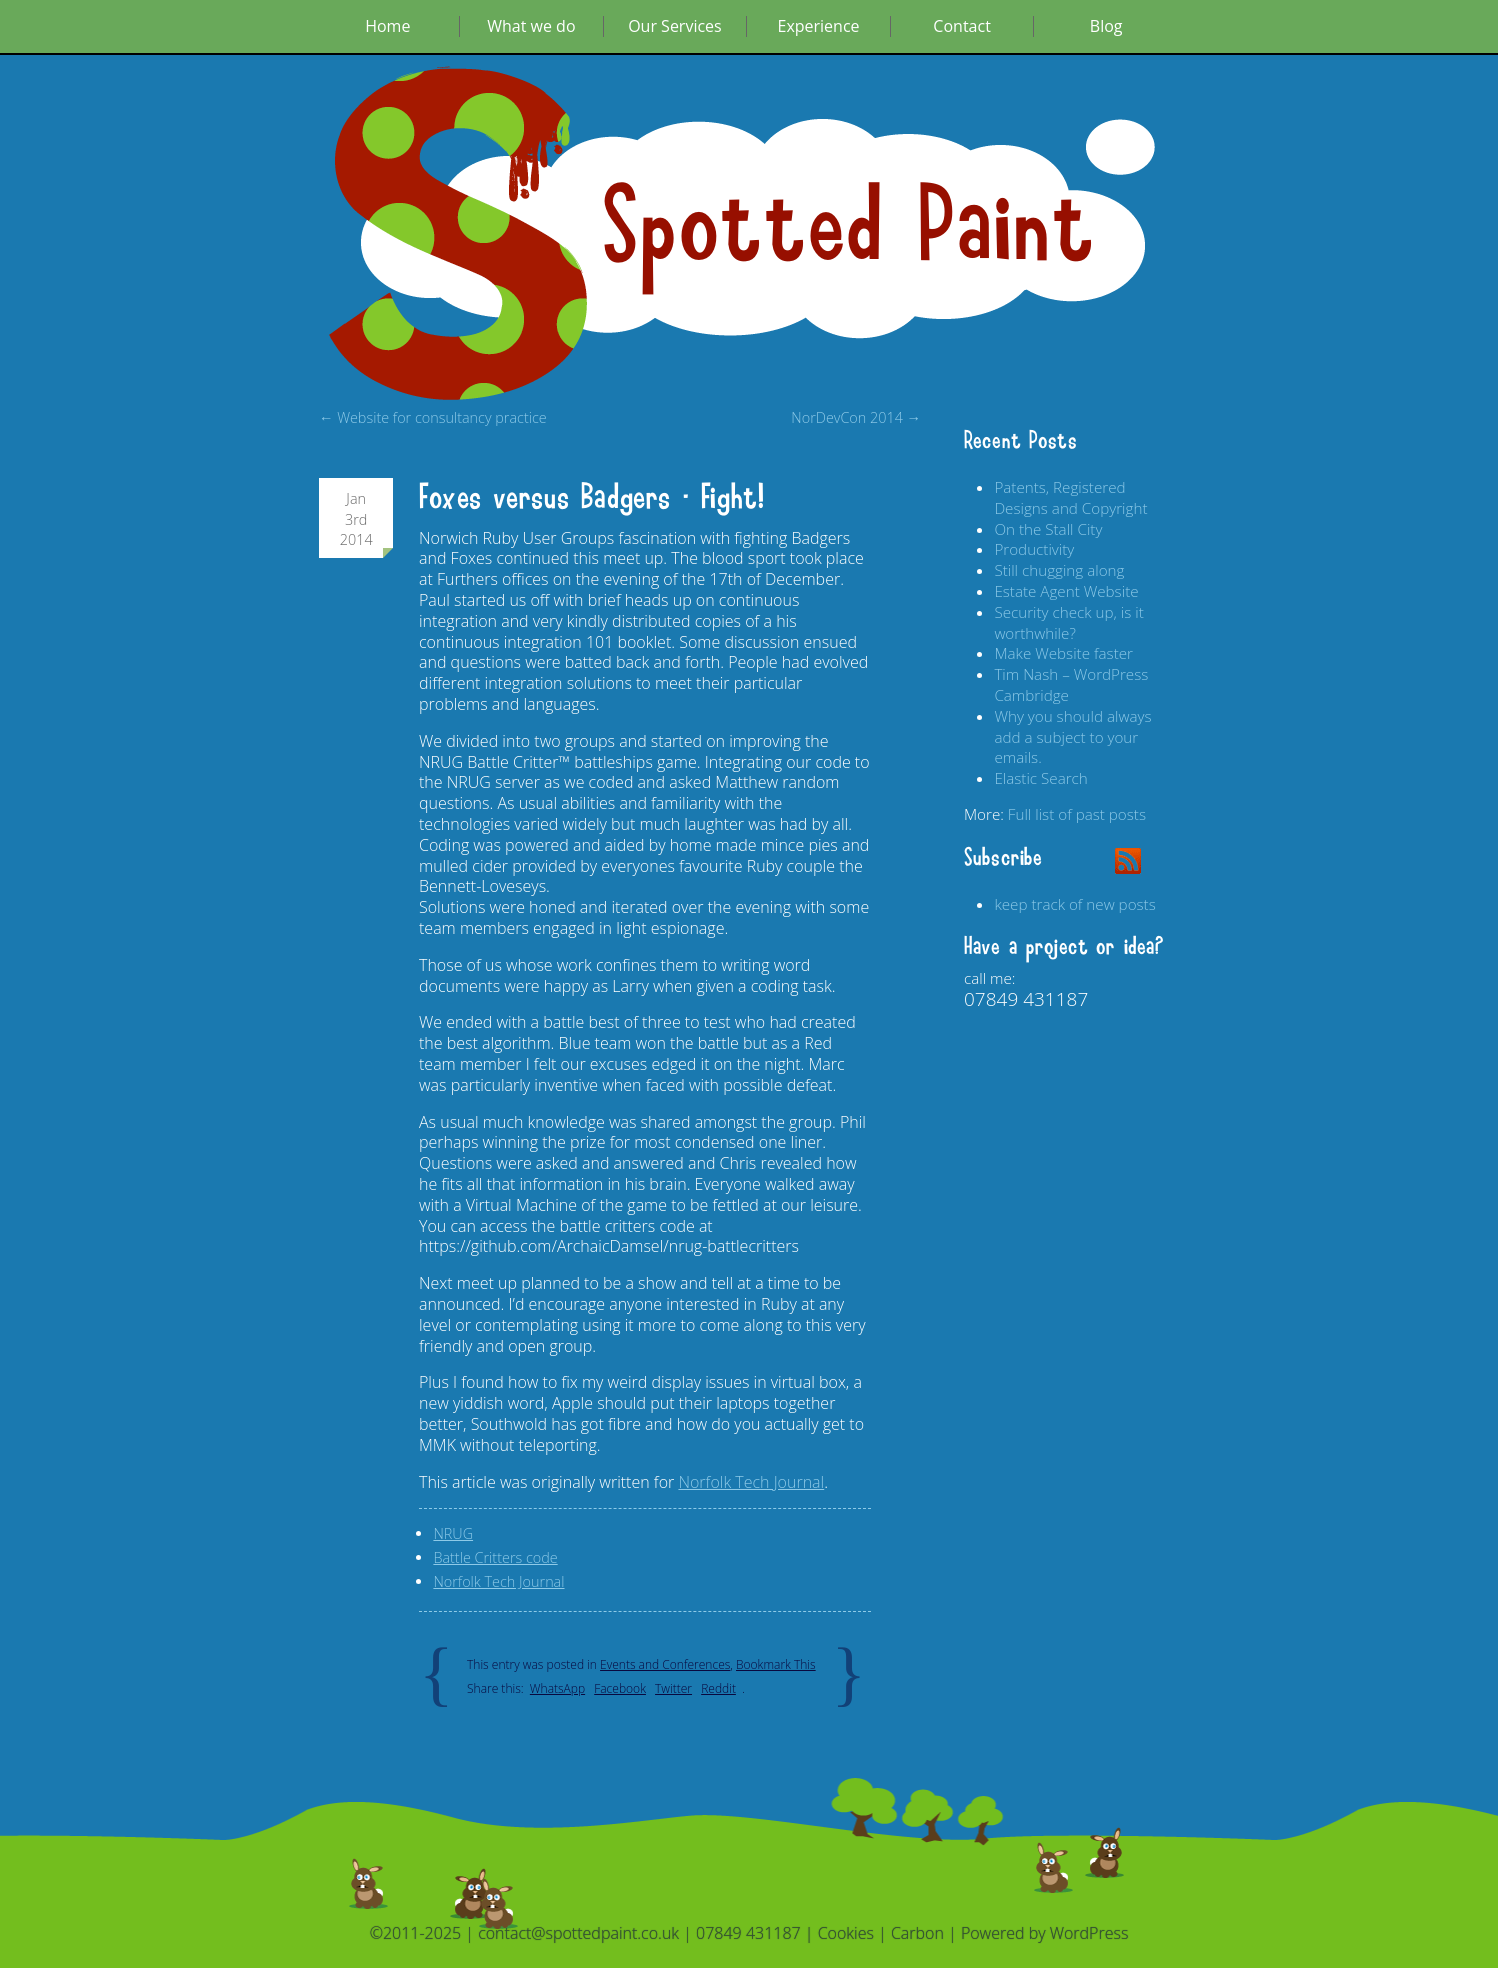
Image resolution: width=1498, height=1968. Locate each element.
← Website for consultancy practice (433, 417)
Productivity (1034, 549)
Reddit (718, 1688)
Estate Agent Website (1066, 591)
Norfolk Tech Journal (751, 1482)
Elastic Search (1040, 778)
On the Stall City (1048, 529)
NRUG (453, 1533)
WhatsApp (557, 1688)
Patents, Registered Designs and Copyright (1070, 497)
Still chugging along (1059, 570)
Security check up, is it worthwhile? (1068, 622)
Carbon (917, 1933)
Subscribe (1003, 858)
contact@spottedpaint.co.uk (578, 1933)
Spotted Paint (848, 228)
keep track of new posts (1074, 904)
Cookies (846, 1933)
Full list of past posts (1077, 814)
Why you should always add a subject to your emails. (1072, 737)
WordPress (1089, 1933)
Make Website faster (1063, 653)
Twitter (673, 1688)
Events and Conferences (665, 1664)
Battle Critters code (495, 1557)
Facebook (620, 1688)
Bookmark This (776, 1664)
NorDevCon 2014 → (856, 417)
